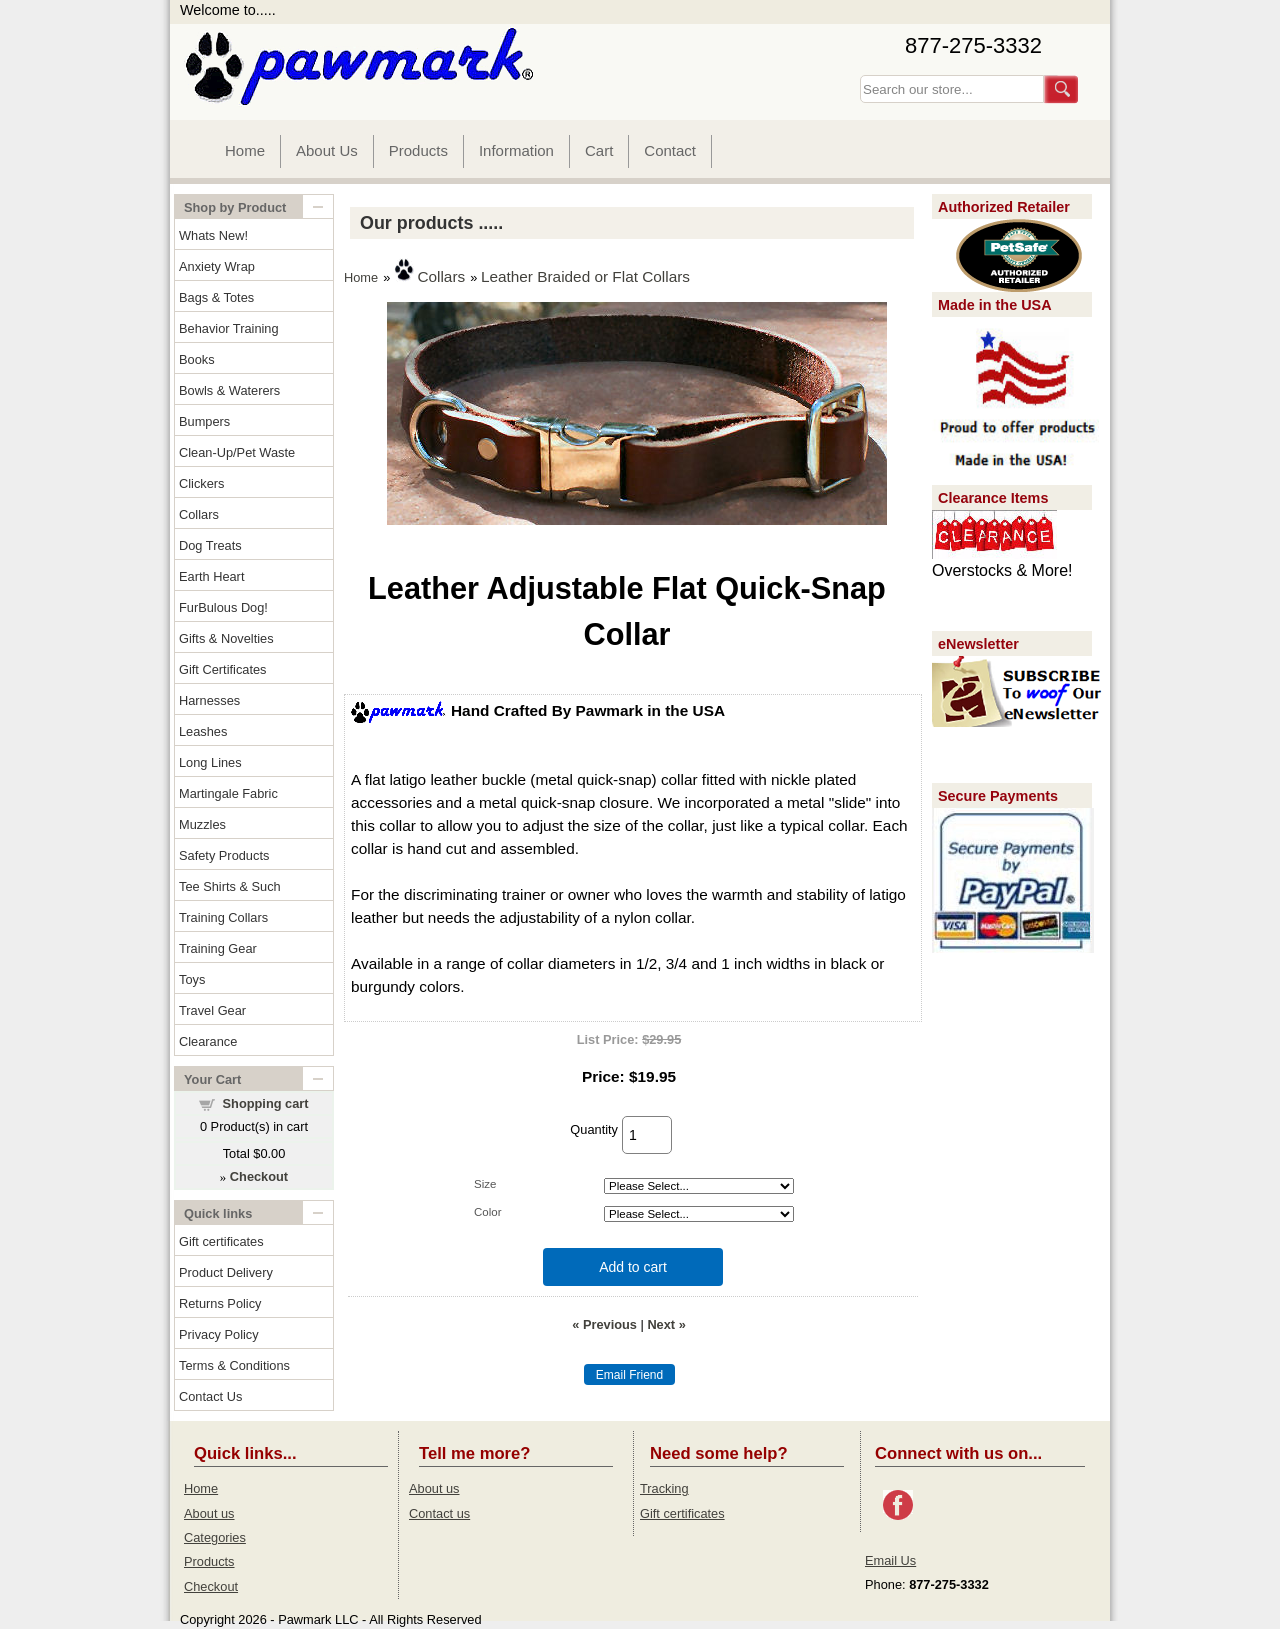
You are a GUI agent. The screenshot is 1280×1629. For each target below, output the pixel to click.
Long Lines (210, 762)
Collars (199, 514)
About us (209, 1513)
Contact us (439, 1513)
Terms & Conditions (234, 1365)
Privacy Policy (219, 1334)
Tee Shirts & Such (230, 886)
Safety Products (224, 855)
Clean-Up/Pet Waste (237, 452)
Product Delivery (226, 1272)
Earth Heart (211, 576)
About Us (327, 150)
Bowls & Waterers (229, 390)
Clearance (208, 1041)
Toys (192, 979)
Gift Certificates (222, 669)
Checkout (211, 1586)
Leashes (203, 731)
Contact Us (210, 1396)
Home (245, 150)
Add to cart (633, 1267)
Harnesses (209, 700)
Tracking (664, 1488)
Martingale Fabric (228, 793)
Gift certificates (221, 1241)
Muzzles (202, 824)
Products (418, 150)
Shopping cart (266, 1103)
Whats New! (213, 235)
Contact (670, 150)
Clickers (202, 483)
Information (516, 150)
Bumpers (204, 421)
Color (488, 1212)
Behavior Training (229, 328)
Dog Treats (210, 545)
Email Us (890, 1560)
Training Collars (223, 917)
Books (197, 359)
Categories (215, 1537)
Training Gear (218, 948)
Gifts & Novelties (226, 638)
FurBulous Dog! (223, 607)
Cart (599, 150)
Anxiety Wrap (217, 266)
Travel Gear (212, 1010)
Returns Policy (220, 1303)
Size (485, 1184)
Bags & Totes (216, 297)
